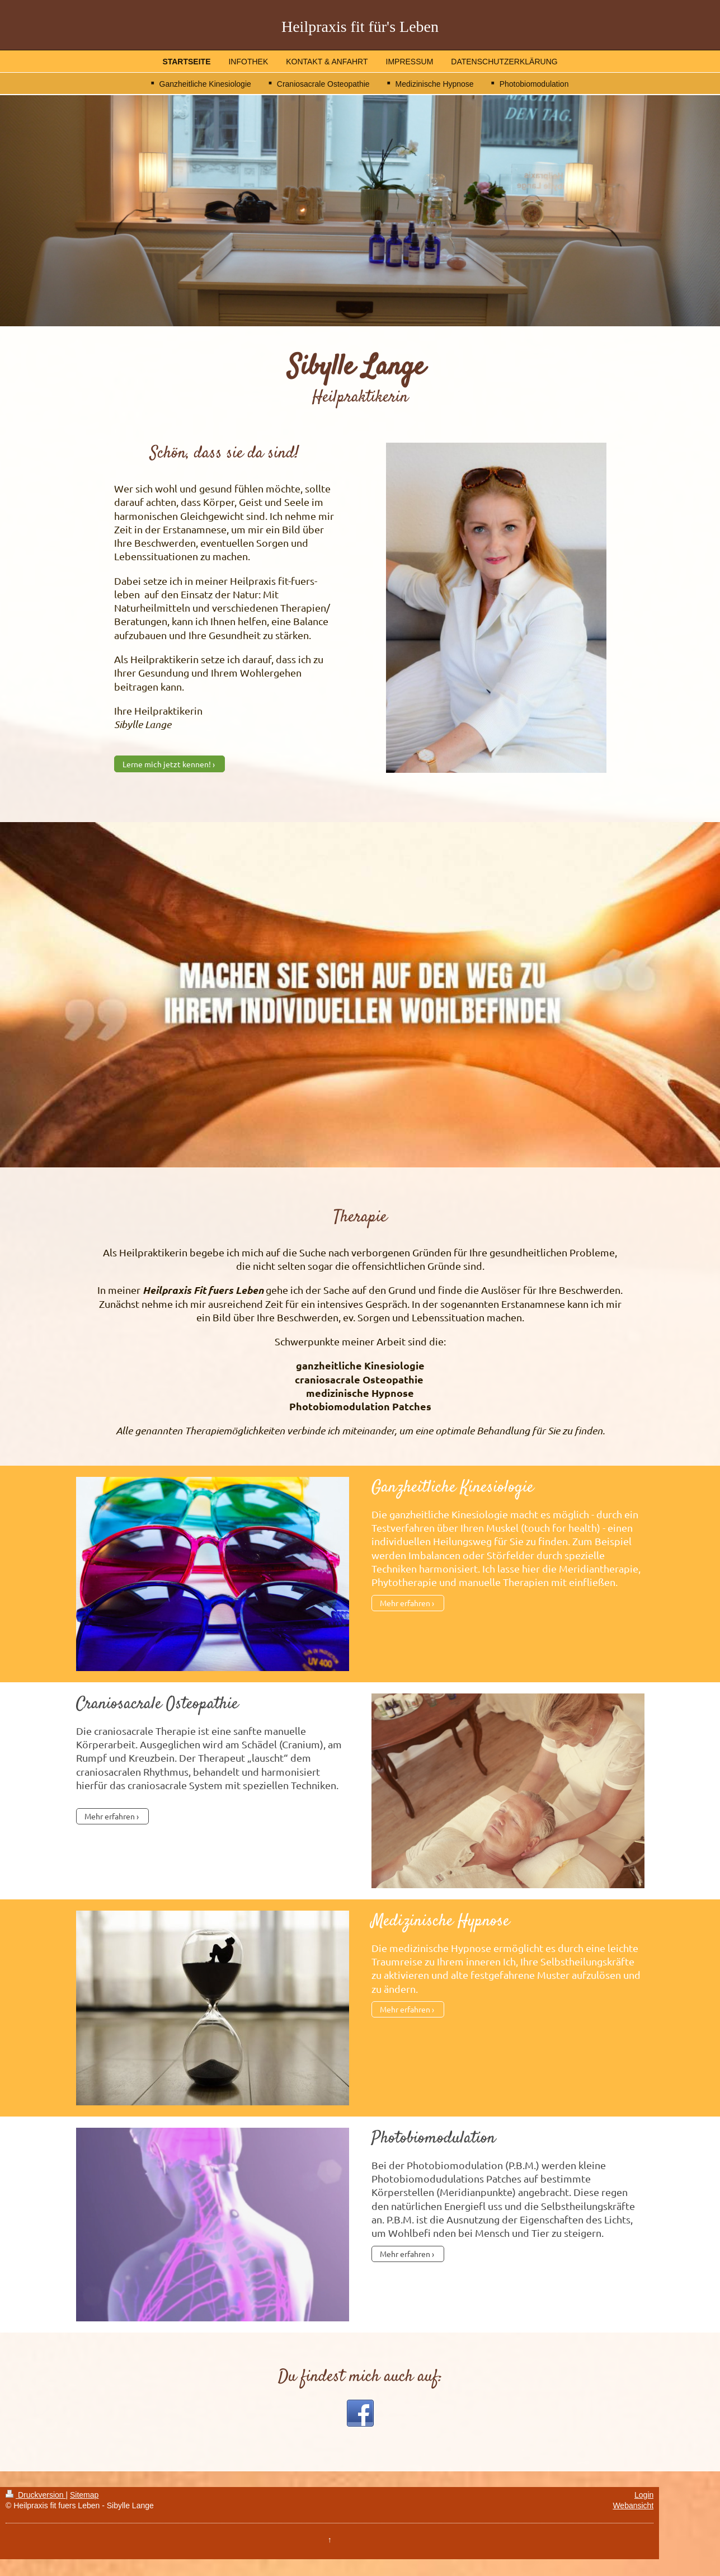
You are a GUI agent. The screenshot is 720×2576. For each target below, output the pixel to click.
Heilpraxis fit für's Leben (360, 26)
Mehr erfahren (405, 1603)
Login (643, 2494)
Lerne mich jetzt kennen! (167, 764)
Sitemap (84, 2494)
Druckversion (35, 2494)
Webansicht (633, 2505)
